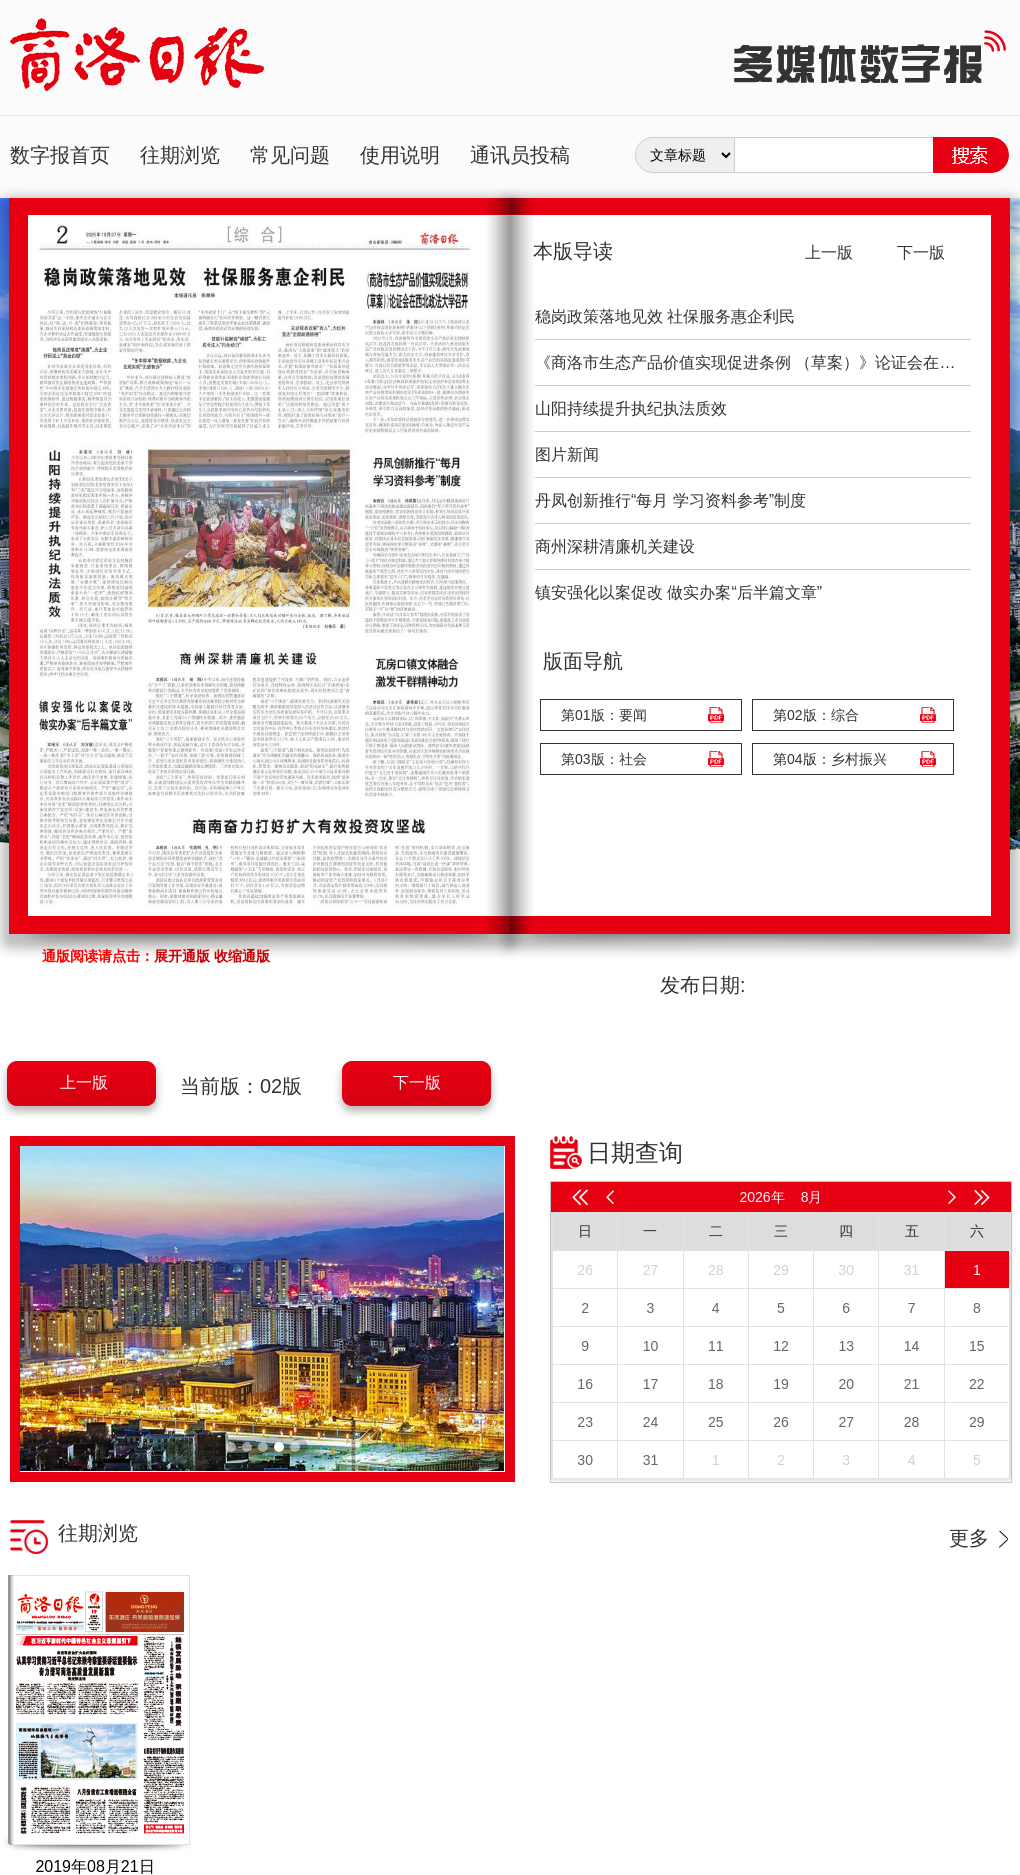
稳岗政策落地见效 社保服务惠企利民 (665, 316)
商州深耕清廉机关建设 (615, 546)
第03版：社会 (604, 759)
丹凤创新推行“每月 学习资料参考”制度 (670, 500)
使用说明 (400, 155)
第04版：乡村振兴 (830, 759)
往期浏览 (180, 155)
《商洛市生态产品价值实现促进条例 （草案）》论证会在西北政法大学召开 (753, 362)
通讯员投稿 (520, 155)
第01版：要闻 (604, 715)
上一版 (84, 1082)
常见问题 (290, 155)
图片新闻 (567, 454)
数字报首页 (60, 155)
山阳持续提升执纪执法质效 (631, 408)
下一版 (417, 1082)
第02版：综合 (816, 715)
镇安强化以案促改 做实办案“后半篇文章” (678, 592)
